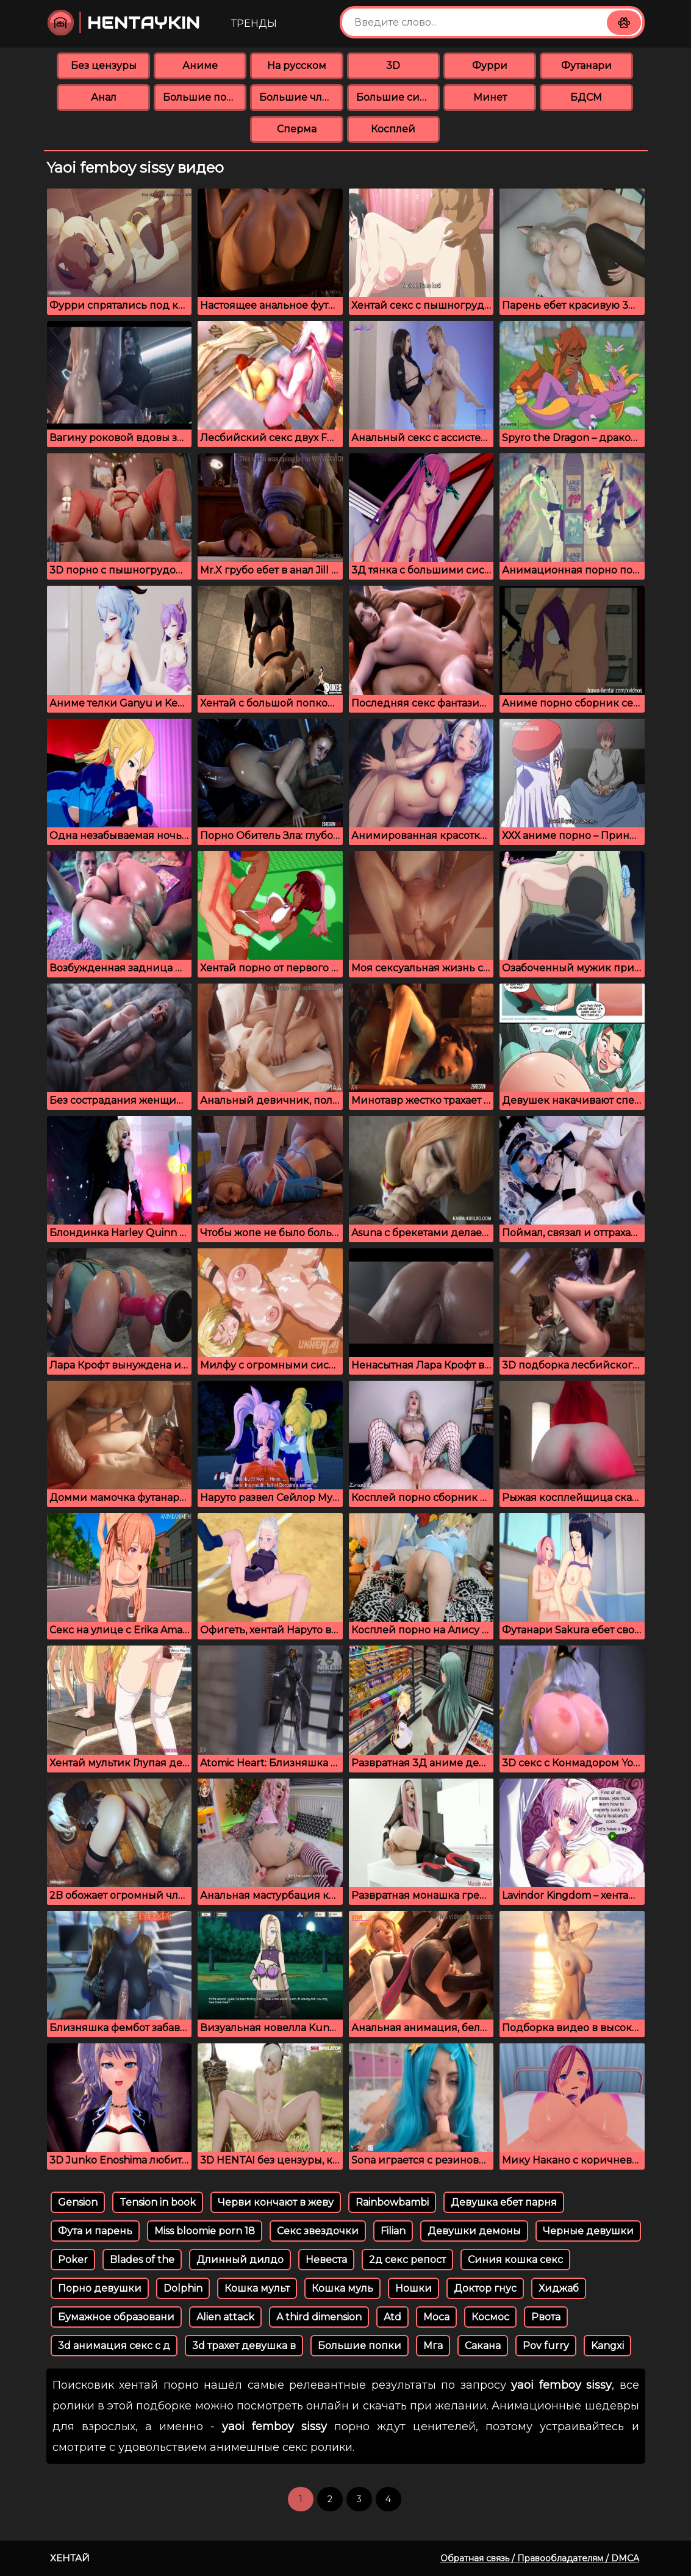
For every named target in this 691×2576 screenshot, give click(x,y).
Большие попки (204, 97)
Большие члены (301, 97)
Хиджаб (559, 2288)
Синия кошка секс (515, 2259)
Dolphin (182, 2288)
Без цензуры (104, 65)
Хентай (70, 2558)
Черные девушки (588, 2231)
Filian (393, 2231)
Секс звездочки (318, 2231)
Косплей (393, 129)
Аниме (200, 65)
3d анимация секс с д (114, 2345)
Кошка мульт (257, 2288)
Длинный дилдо (240, 2259)
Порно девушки (99, 2288)
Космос (490, 2317)
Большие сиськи (398, 97)
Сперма (297, 129)
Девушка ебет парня (504, 2202)
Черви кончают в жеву (276, 2202)
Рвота (545, 2317)
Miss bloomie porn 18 (204, 2231)
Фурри (489, 65)
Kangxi (607, 2345)
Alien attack (225, 2317)
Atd (392, 2317)
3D (393, 65)
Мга (433, 2345)
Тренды (254, 23)
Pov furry (546, 2345)
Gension (78, 2202)
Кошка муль (342, 2288)
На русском (296, 65)
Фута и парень (95, 2231)
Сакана (483, 2345)
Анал (103, 97)
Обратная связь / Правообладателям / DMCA (539, 2558)
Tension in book (158, 2202)
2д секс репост (407, 2259)
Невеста (326, 2259)
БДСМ (586, 97)
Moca (436, 2317)
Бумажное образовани (116, 2317)
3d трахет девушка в (244, 2345)
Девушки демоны (474, 2231)
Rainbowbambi (392, 2202)
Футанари (586, 65)
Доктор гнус (485, 2288)
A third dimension (319, 2317)
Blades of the (142, 2259)
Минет (490, 97)
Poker (73, 2259)
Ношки (413, 2288)
